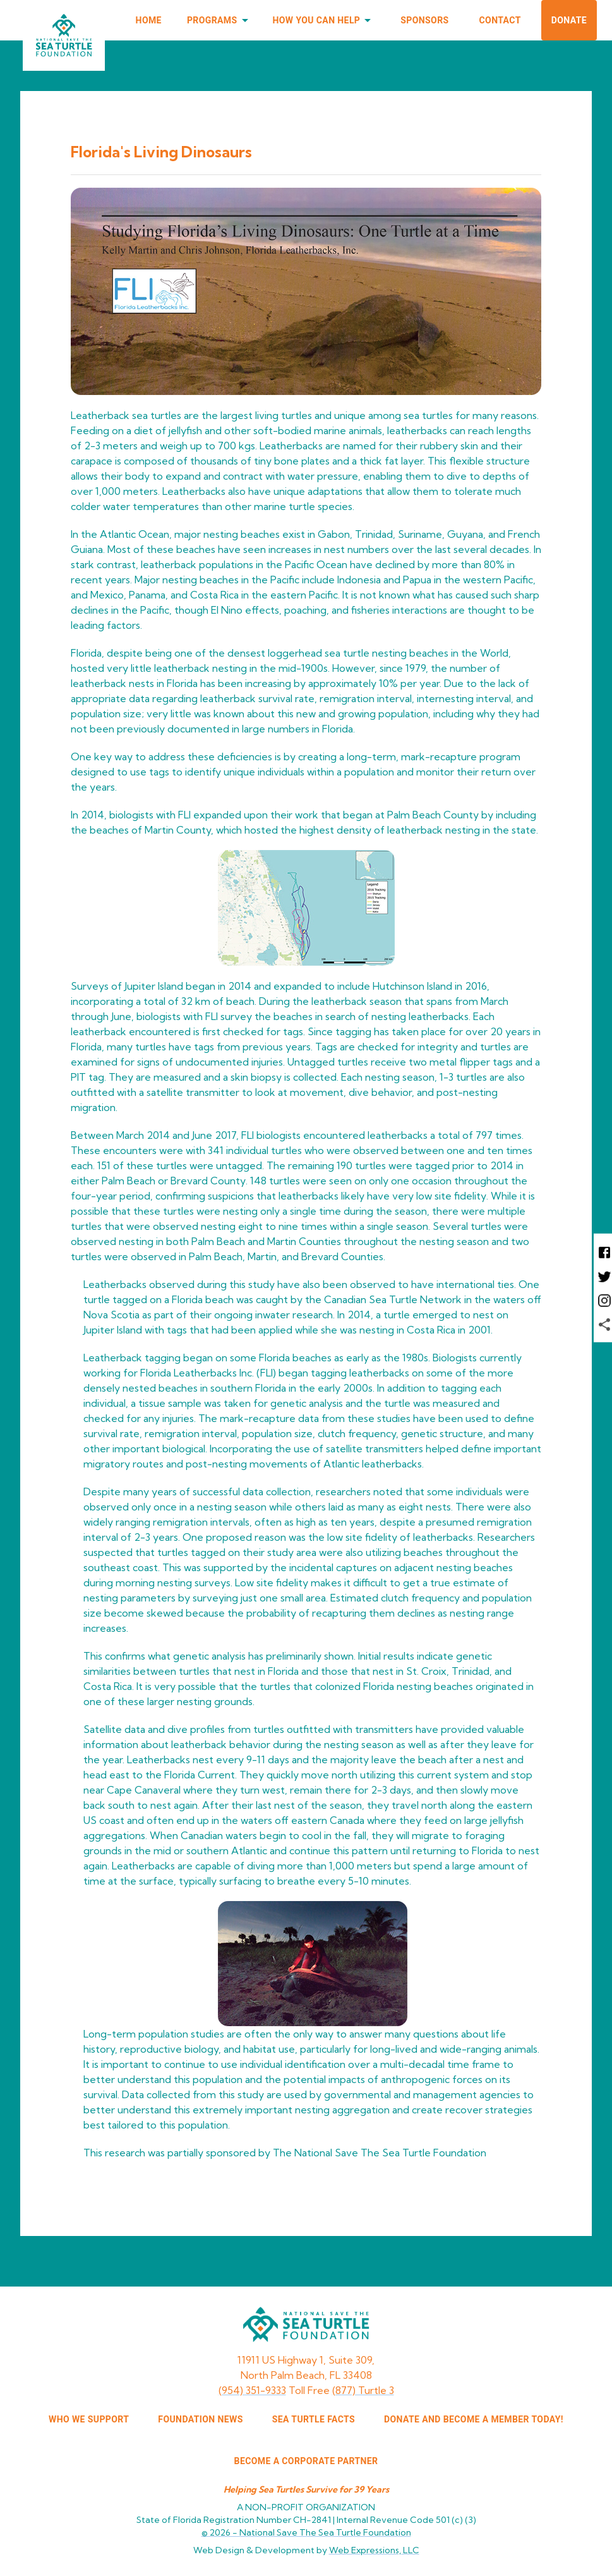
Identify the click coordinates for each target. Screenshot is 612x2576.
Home (149, 20)
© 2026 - (306, 2532)
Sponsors (424, 20)
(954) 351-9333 (252, 2390)
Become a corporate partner (306, 2461)
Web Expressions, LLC (374, 2550)
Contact (500, 20)
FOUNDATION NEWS (200, 2419)
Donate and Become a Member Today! (473, 2419)
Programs (220, 20)
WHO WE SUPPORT (89, 2419)
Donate (569, 20)
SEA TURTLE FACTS (313, 2419)
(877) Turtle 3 (363, 2390)
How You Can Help (324, 20)
